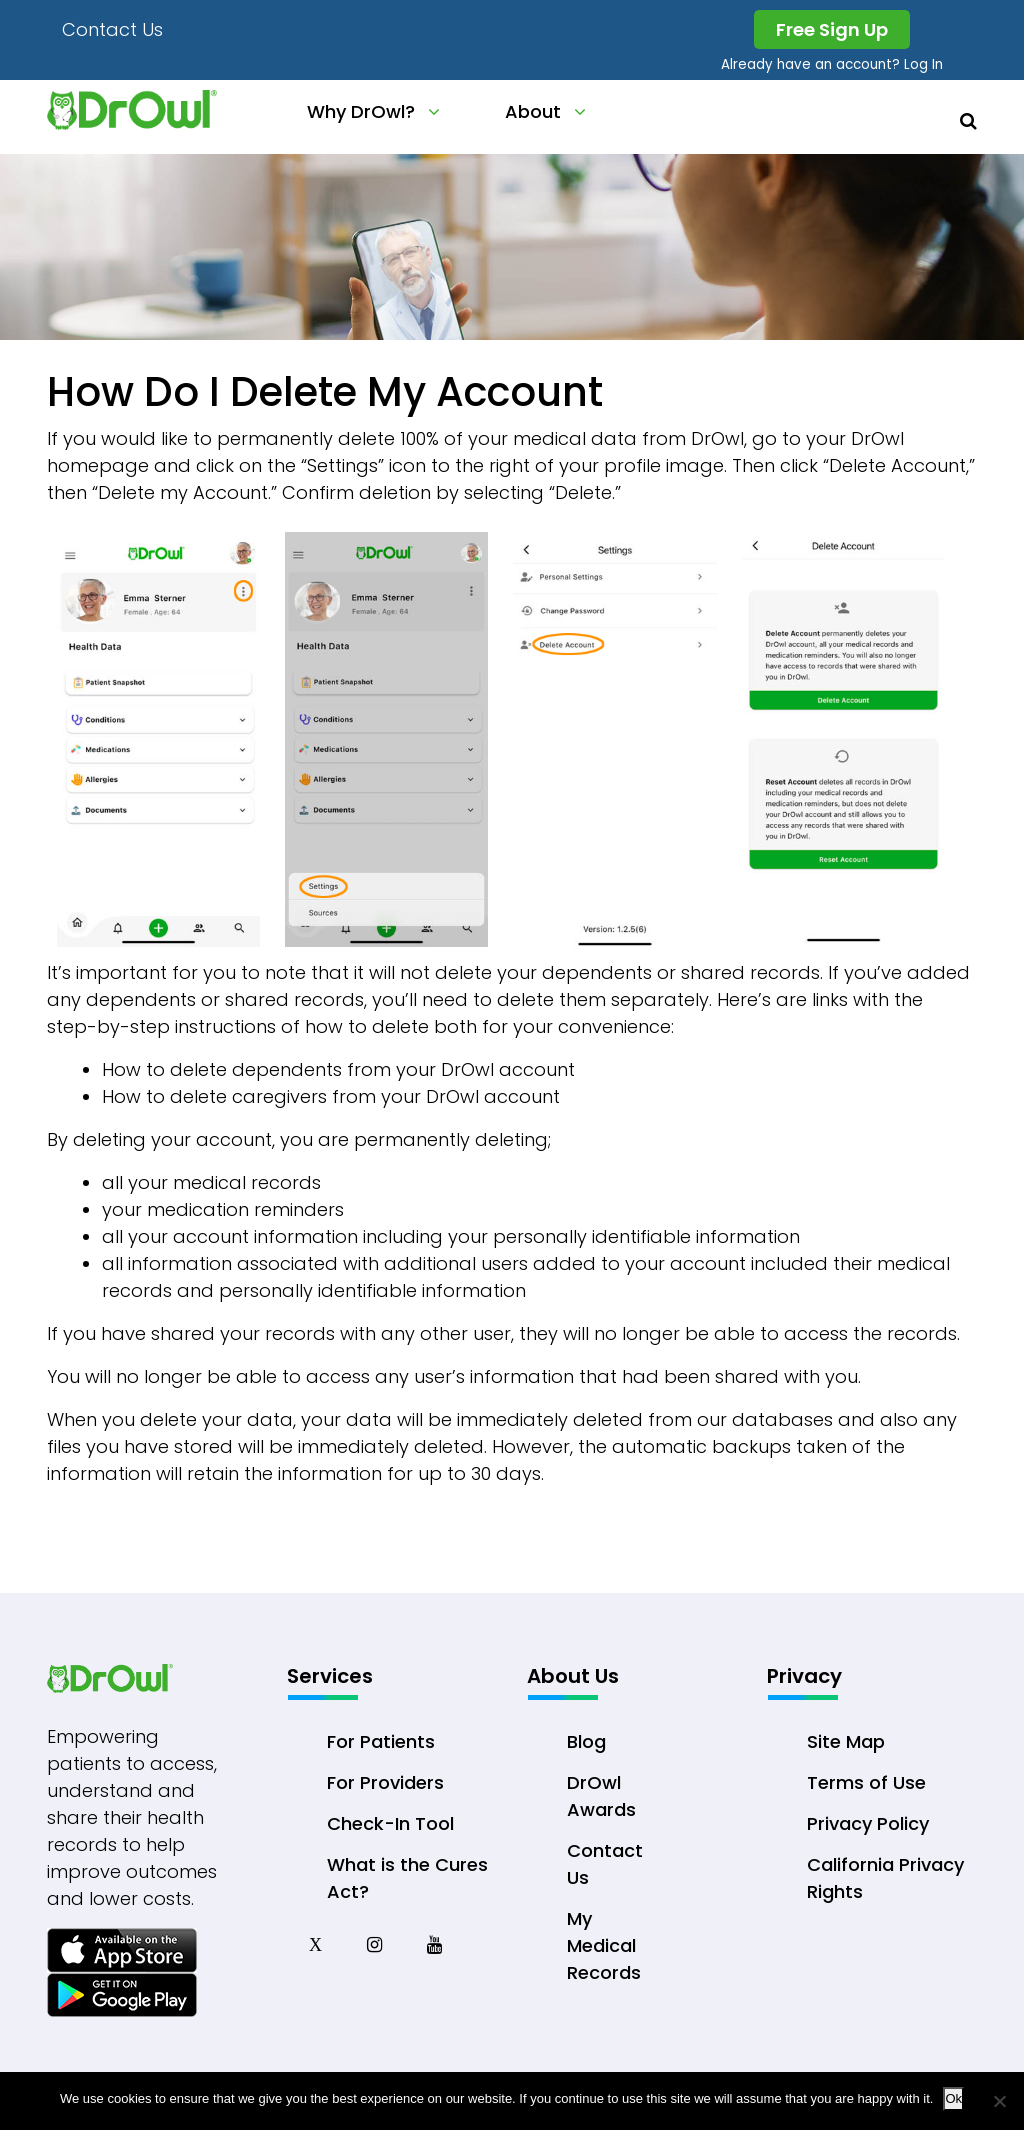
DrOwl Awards (601, 1796)
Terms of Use (866, 1782)
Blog (586, 1741)
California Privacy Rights (885, 1878)
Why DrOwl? (361, 111)
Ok (953, 2098)
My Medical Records (604, 1945)
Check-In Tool (390, 1823)
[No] (999, 2101)
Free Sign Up (832, 29)
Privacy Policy (868, 1823)
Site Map (846, 1741)
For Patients (381, 1741)
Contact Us (112, 29)
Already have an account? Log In (831, 64)
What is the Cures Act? (407, 1878)
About (533, 111)
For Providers (385, 1782)
